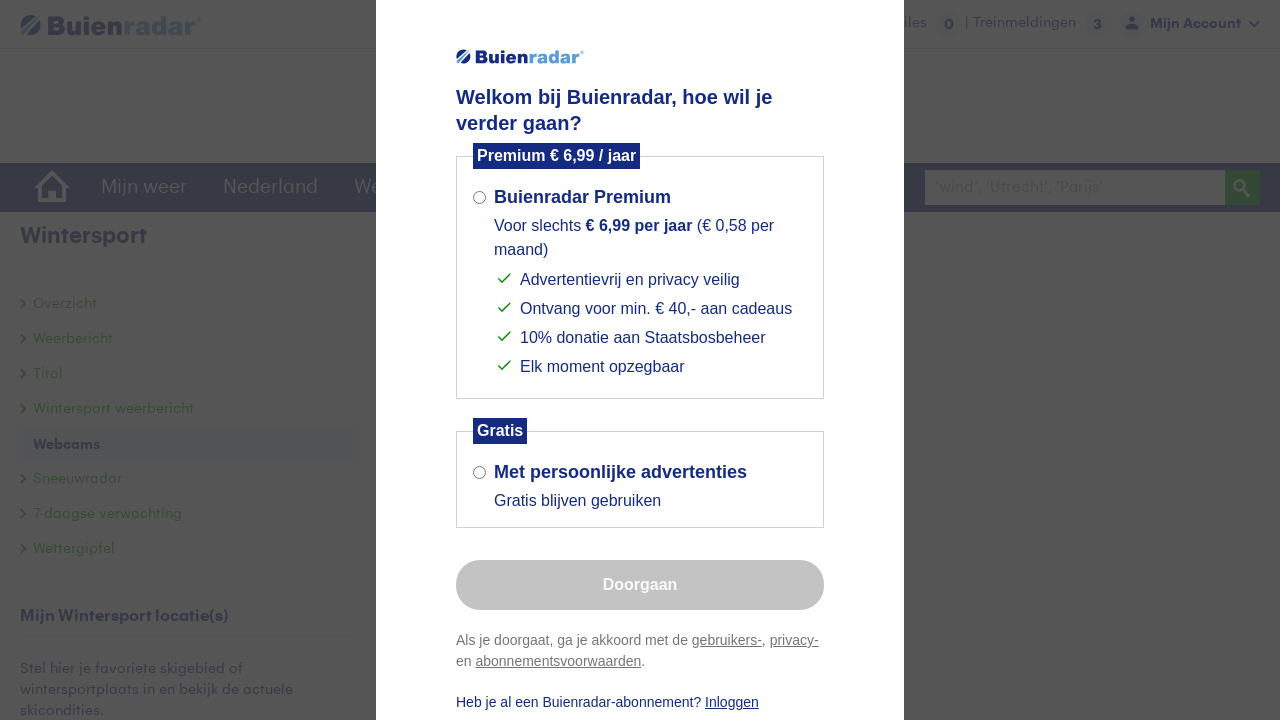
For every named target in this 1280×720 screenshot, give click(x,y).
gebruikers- (727, 640)
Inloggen (732, 702)
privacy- (794, 640)
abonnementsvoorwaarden (558, 661)
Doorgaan (640, 584)
